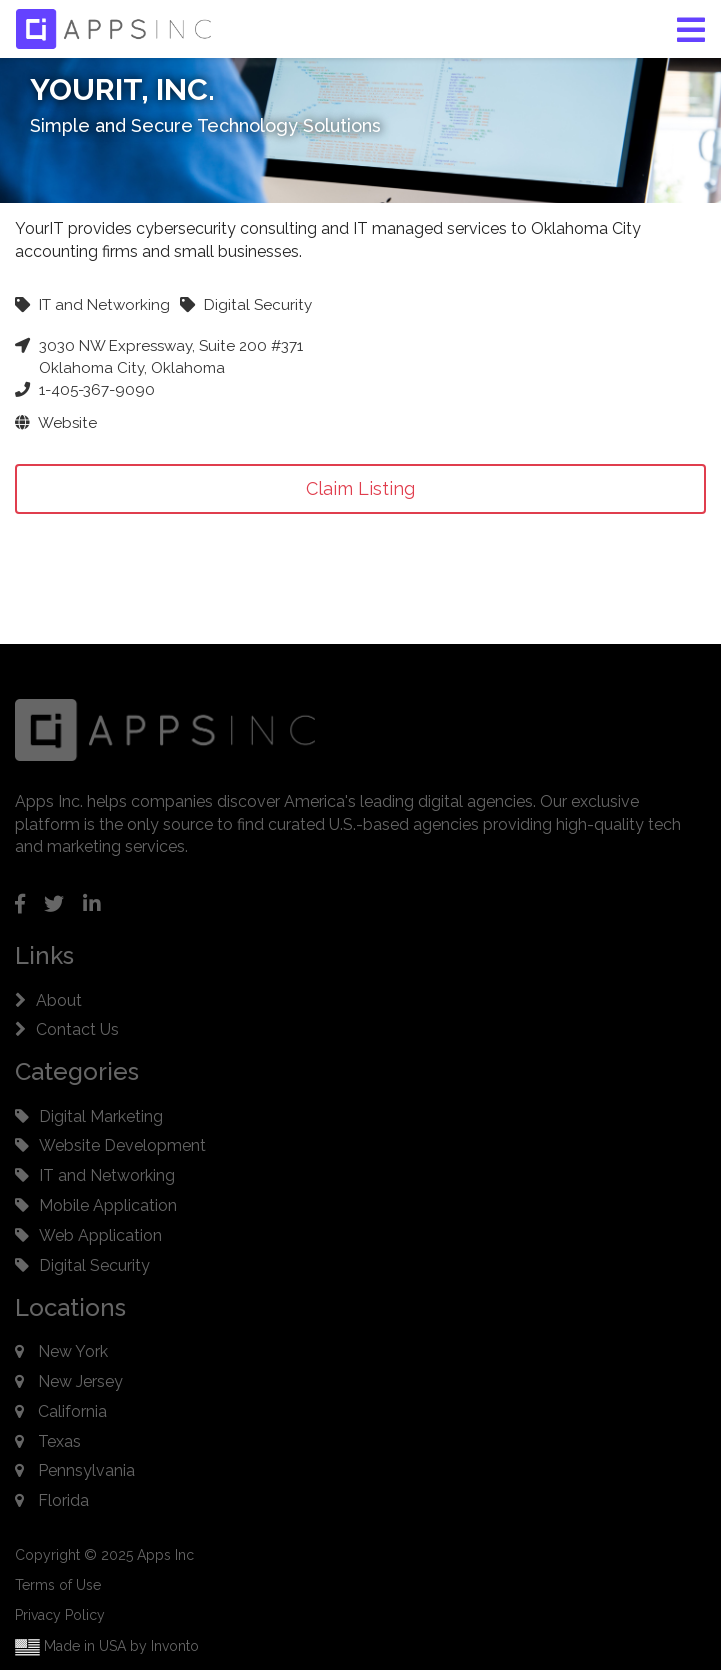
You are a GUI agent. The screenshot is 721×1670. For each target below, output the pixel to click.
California (72, 1411)
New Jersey (80, 1381)
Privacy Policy (60, 1615)
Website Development (122, 1145)
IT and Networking (107, 1175)
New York (73, 1351)
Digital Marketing (101, 1116)
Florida (63, 1500)
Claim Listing (360, 488)
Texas (59, 1441)
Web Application (100, 1235)
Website (56, 423)
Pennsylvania (86, 1470)
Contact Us (77, 1029)
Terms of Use (58, 1585)
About (59, 1000)
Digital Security (94, 1265)
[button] (691, 30)
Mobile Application (108, 1205)
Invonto (175, 1646)
